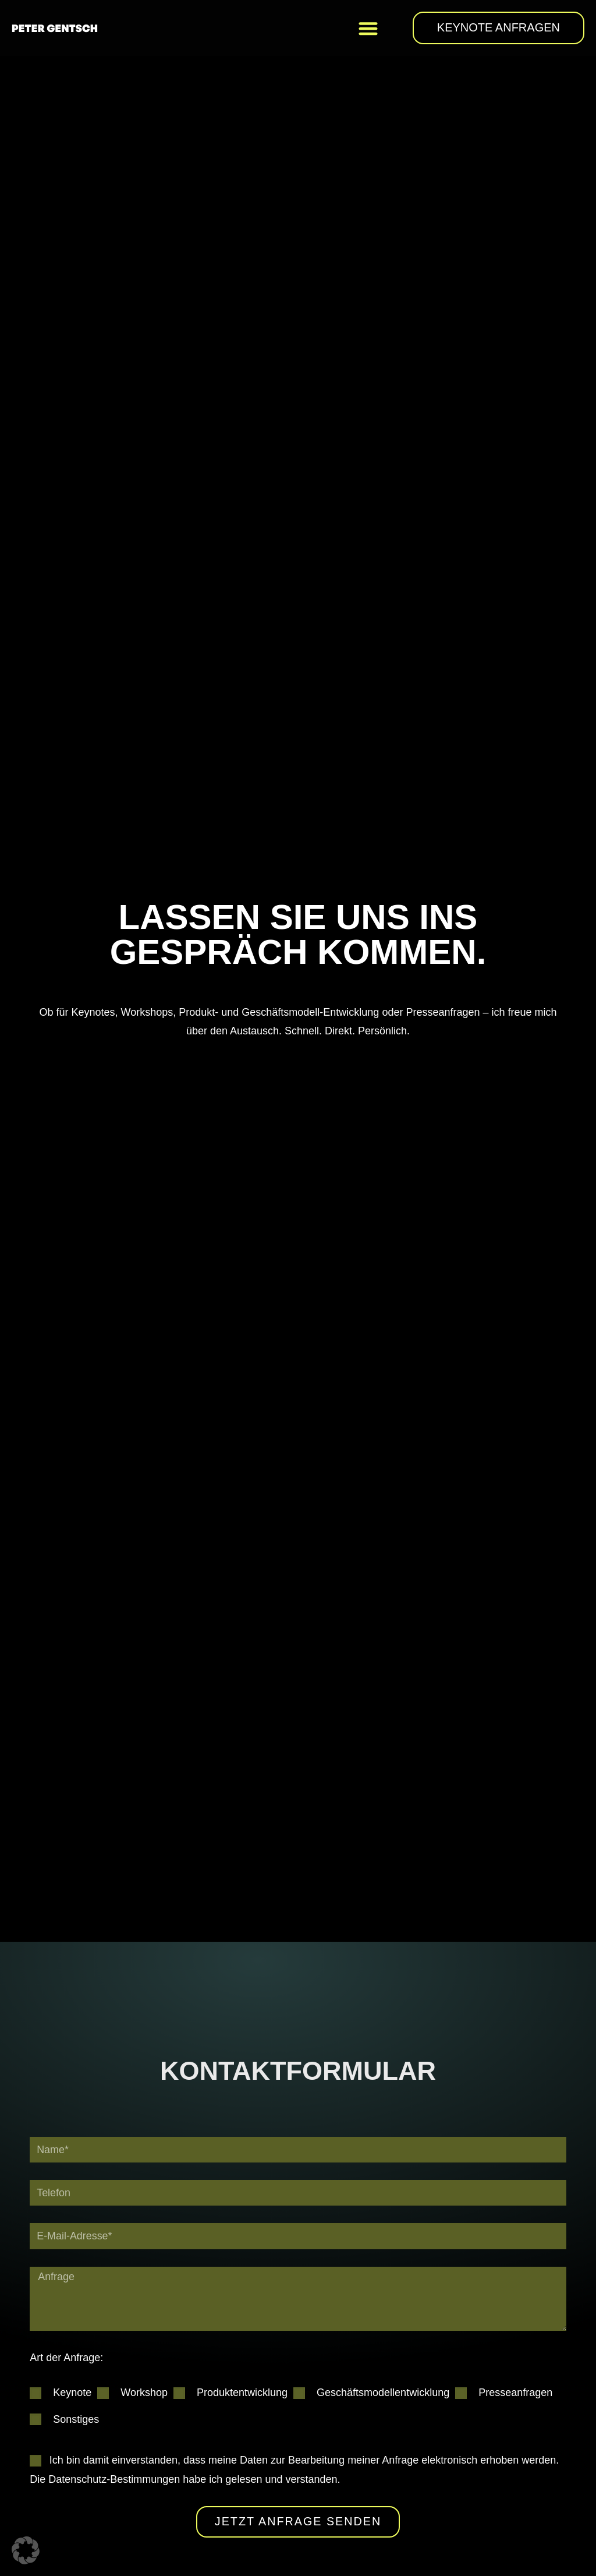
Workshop (144, 2393)
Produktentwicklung (242, 2393)
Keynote (72, 2393)
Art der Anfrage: (66, 2358)
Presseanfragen (515, 2393)
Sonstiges (76, 2420)
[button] (368, 28)
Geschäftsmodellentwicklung (383, 2393)
